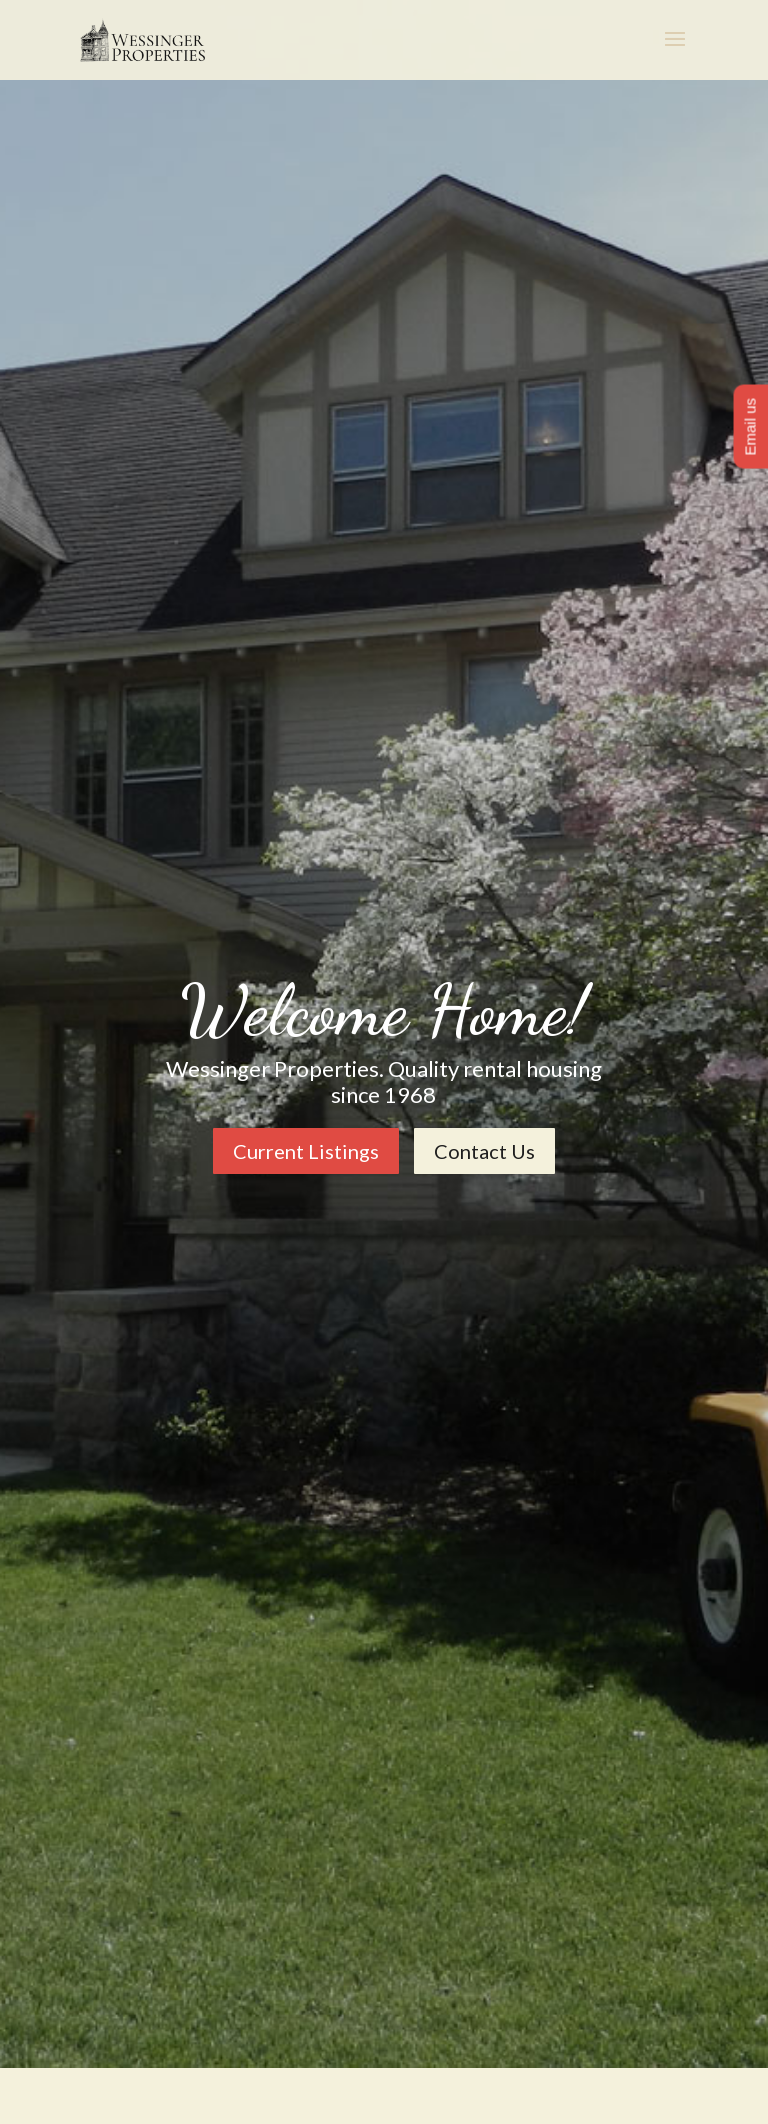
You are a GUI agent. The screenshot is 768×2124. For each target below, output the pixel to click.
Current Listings (306, 1151)
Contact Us (484, 1151)
